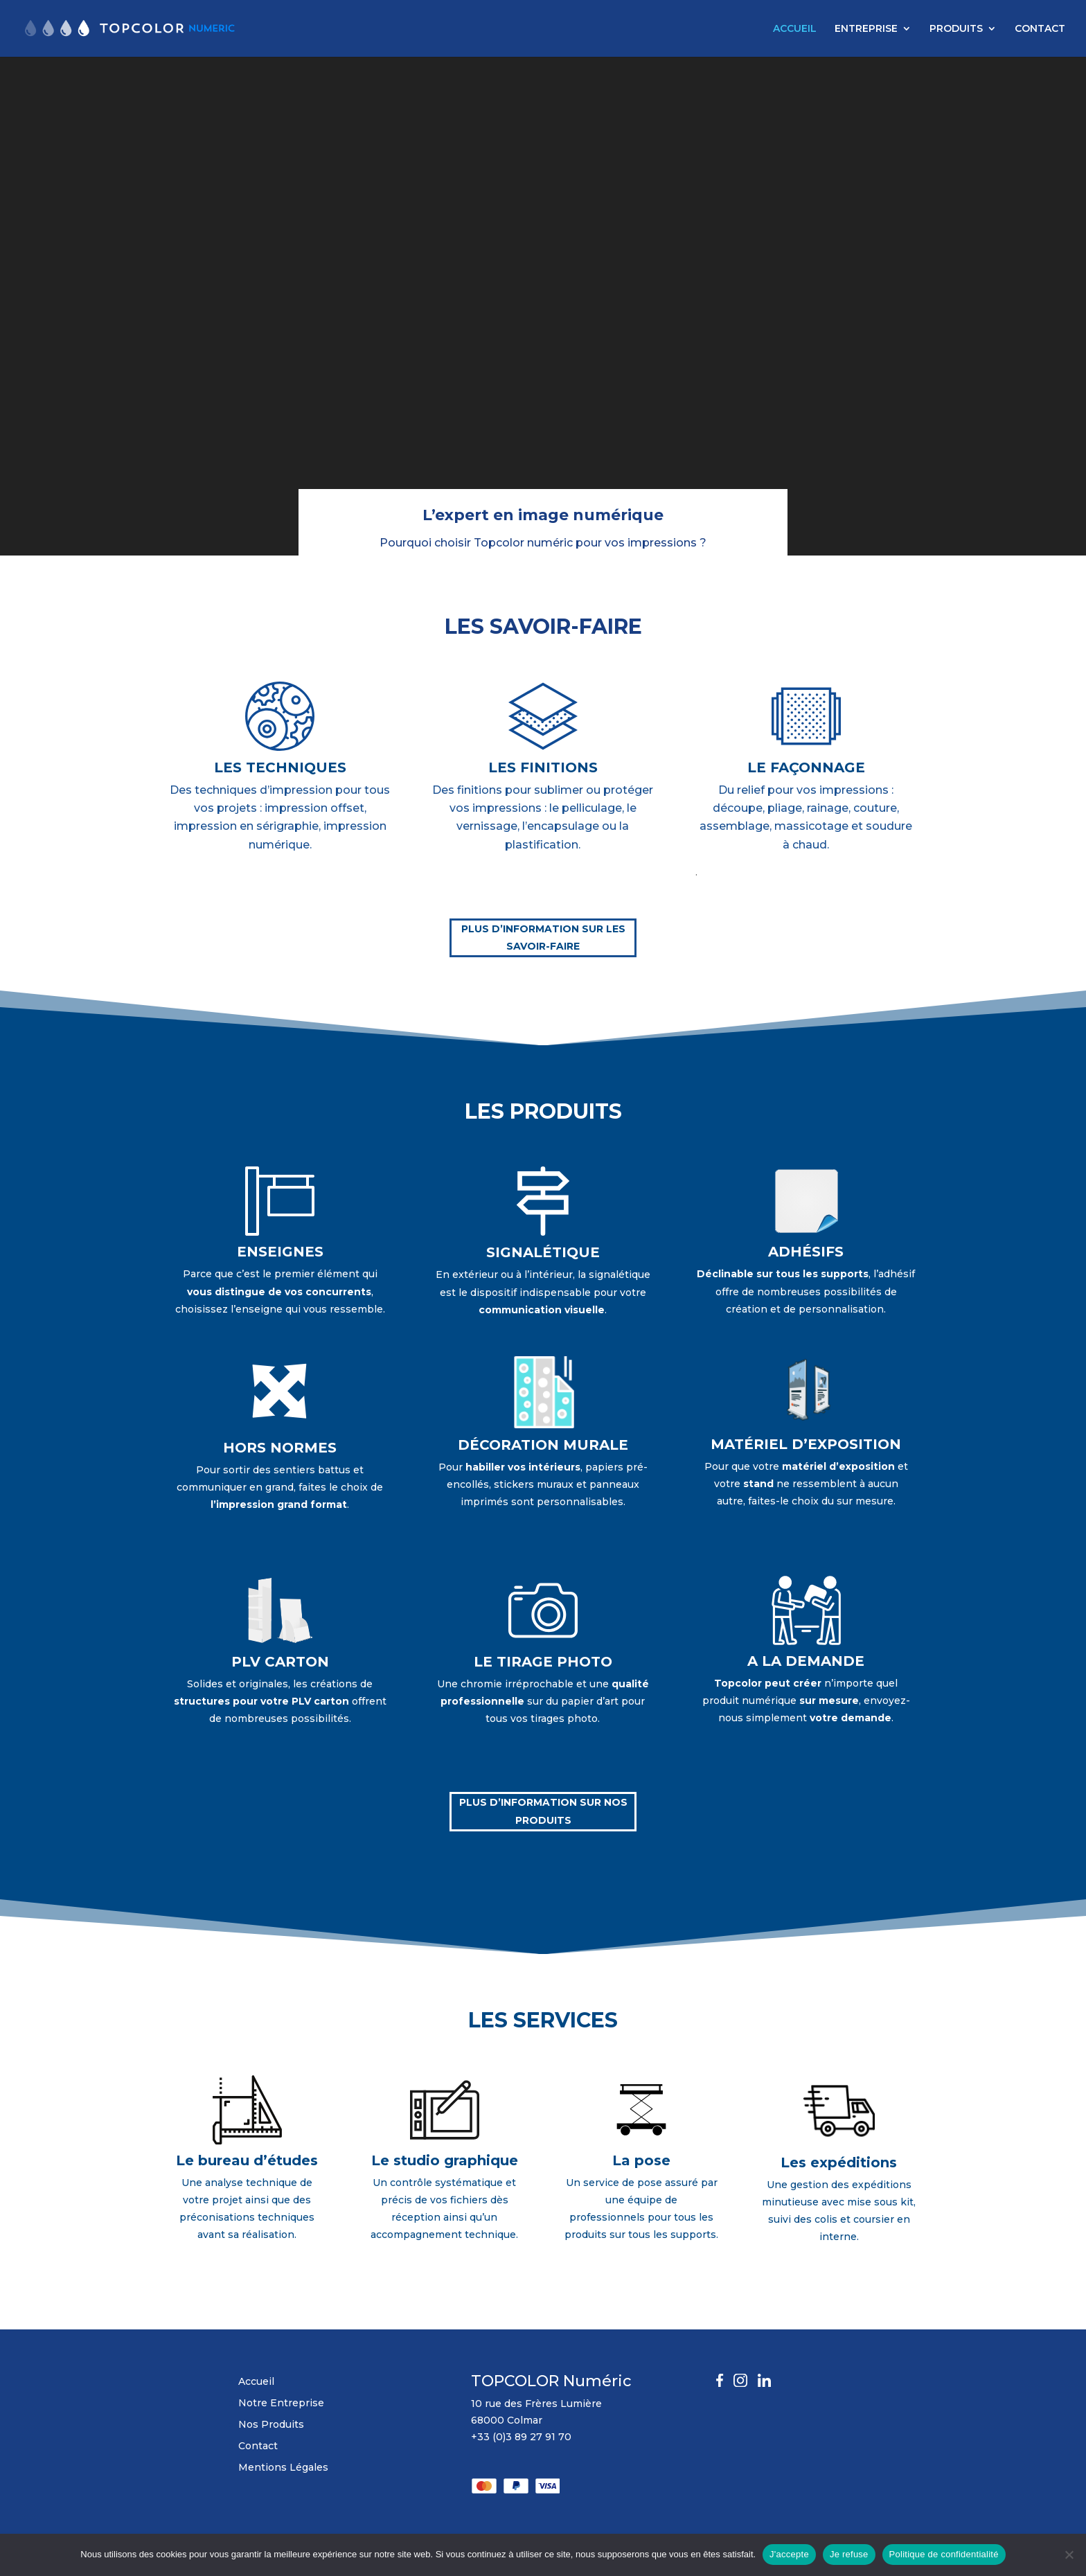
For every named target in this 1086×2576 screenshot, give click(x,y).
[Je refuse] (1069, 2554)
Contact (258, 2446)
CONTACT (1040, 29)
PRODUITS (956, 29)
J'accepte (789, 2554)
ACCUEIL (795, 29)
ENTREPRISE (866, 29)
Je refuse (849, 2554)
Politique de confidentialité (944, 2554)
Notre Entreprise (281, 2403)
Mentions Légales (283, 2467)
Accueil (256, 2381)
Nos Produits (271, 2424)
